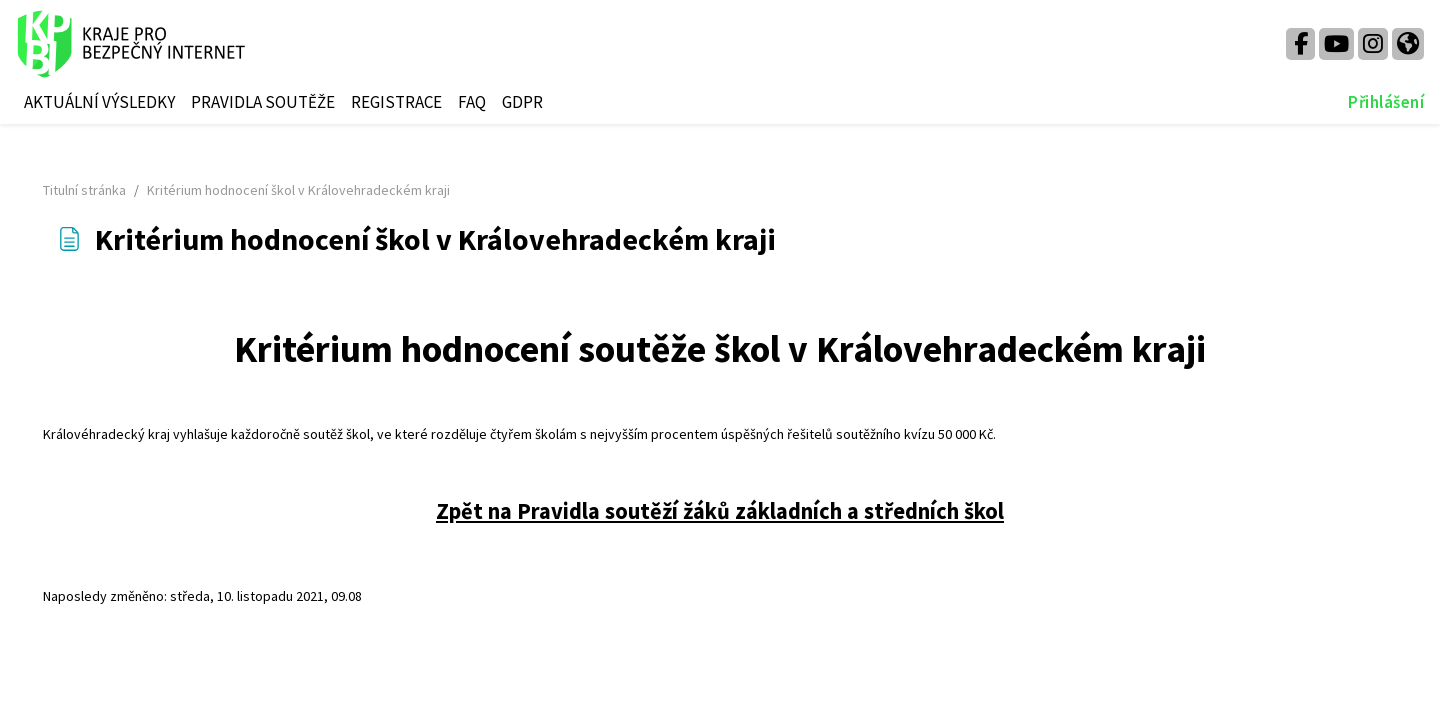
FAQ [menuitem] (472, 102)
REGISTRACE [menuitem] (396, 102)
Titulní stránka (112, 190)
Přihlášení (1386, 102)
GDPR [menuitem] (522, 102)
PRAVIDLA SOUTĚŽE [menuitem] (263, 102)
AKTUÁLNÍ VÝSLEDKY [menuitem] (99, 102)
